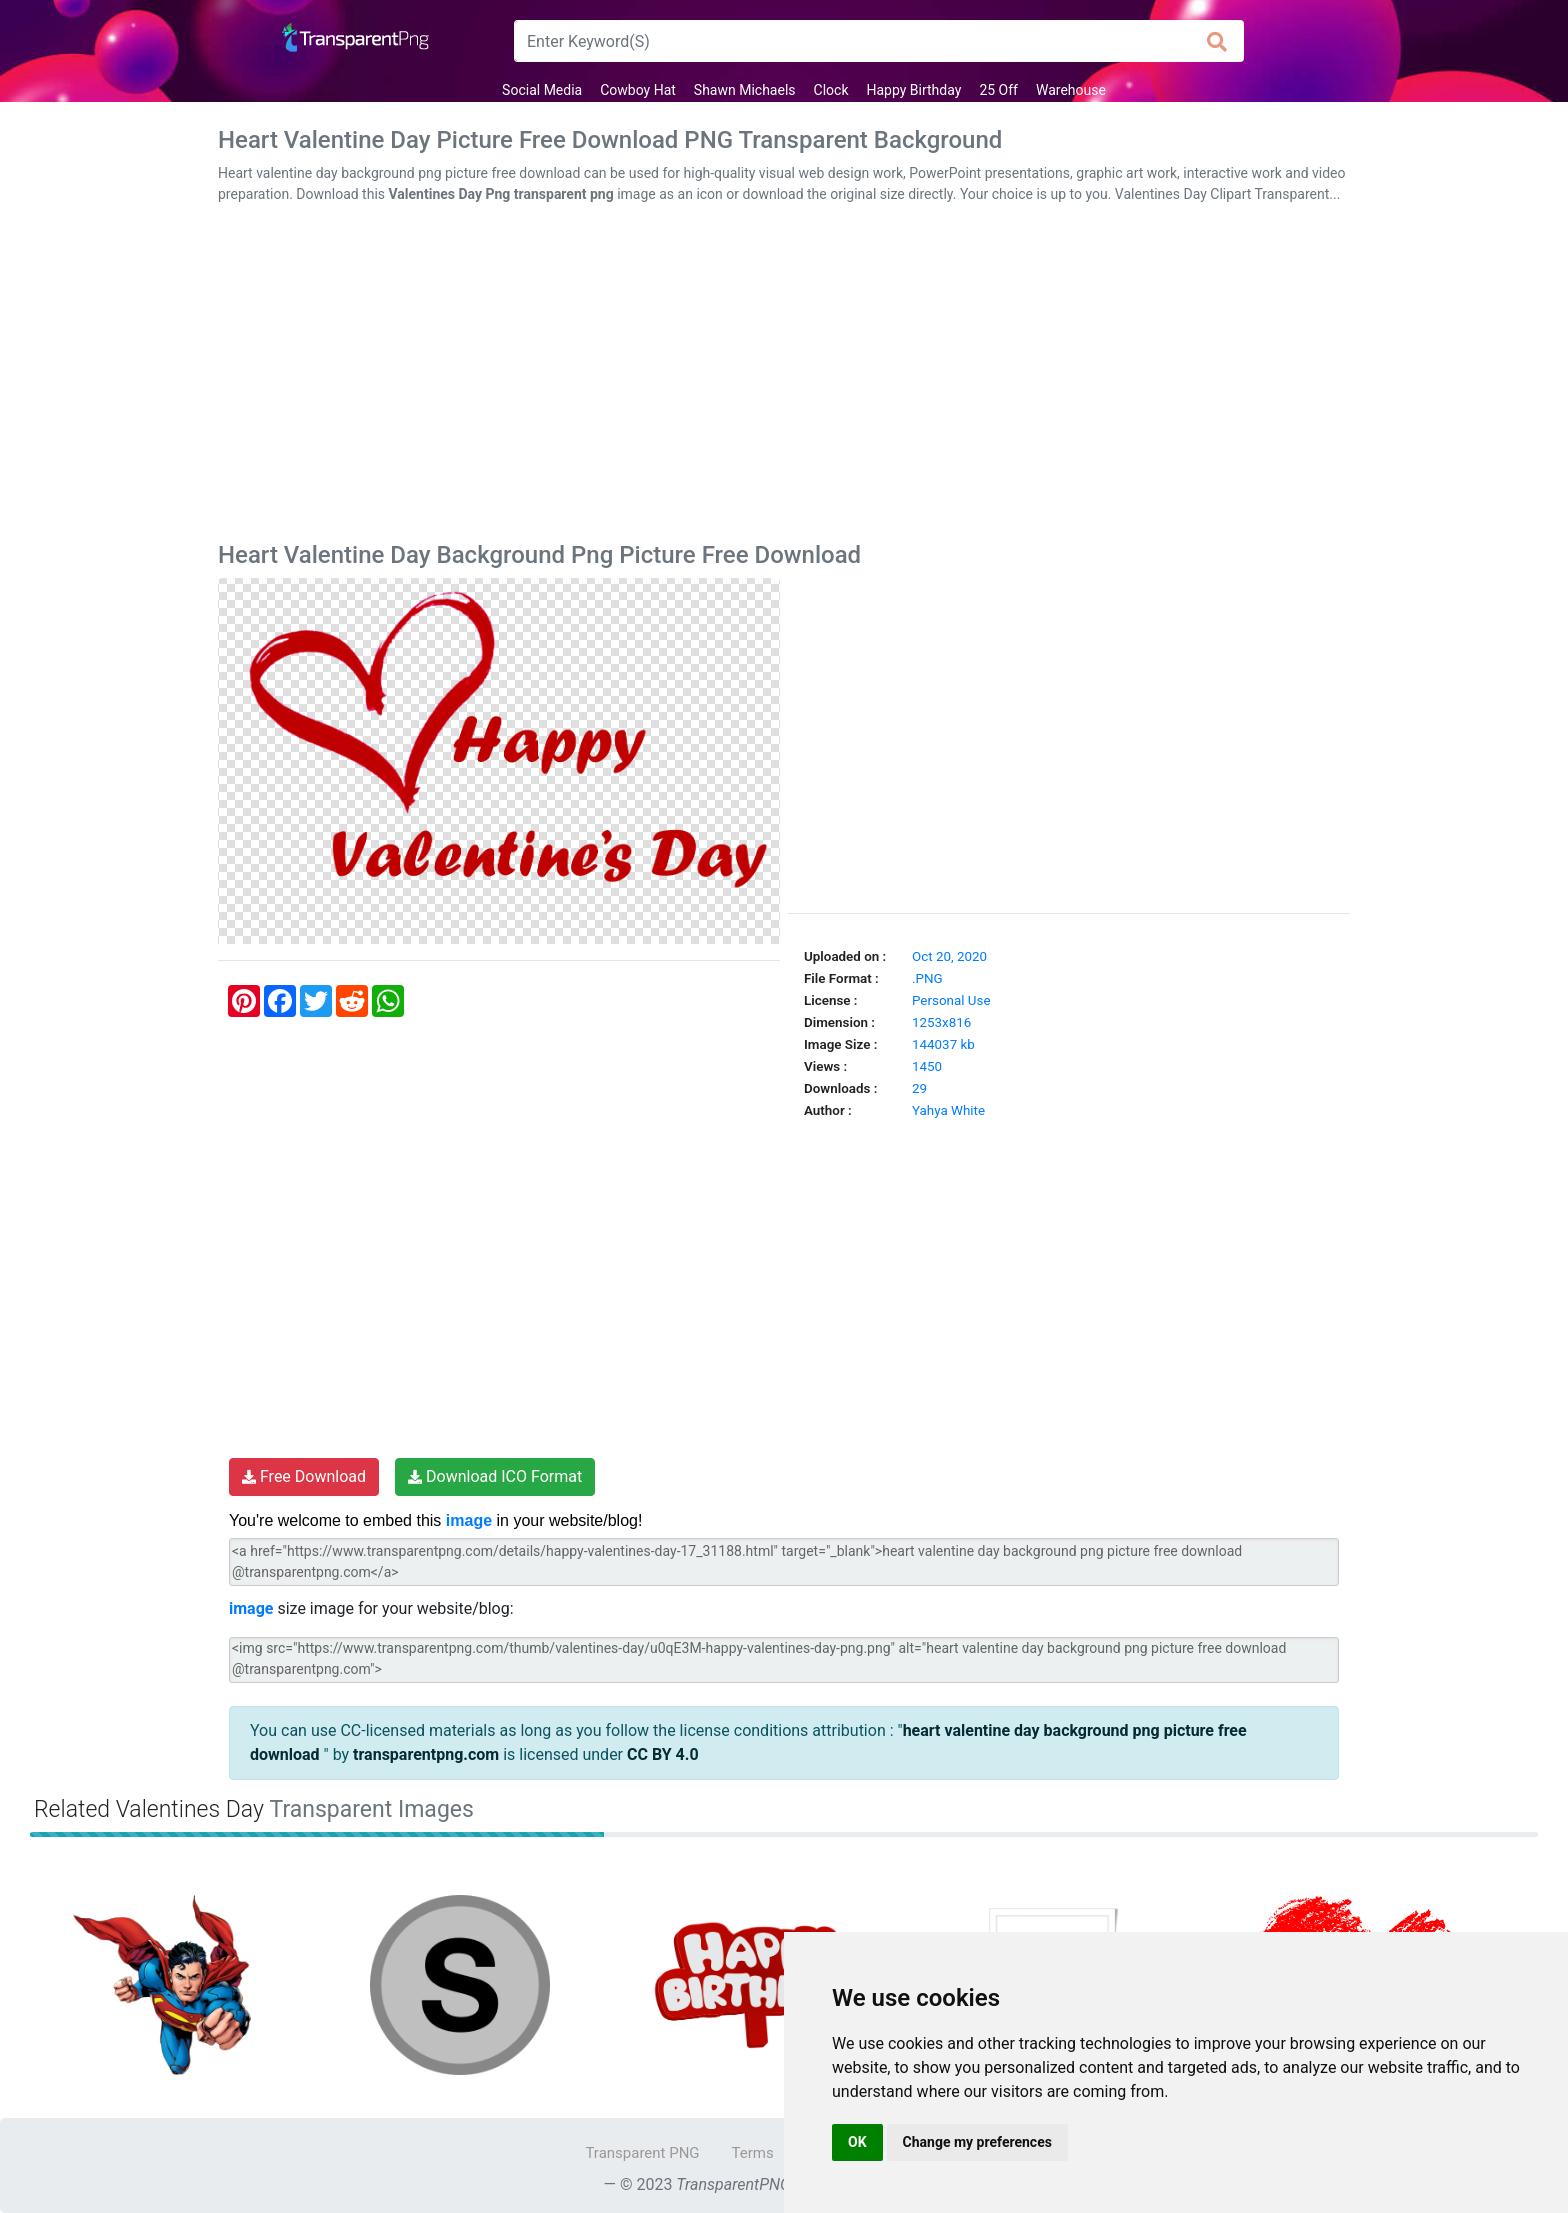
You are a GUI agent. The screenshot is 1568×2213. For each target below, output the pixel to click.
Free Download (304, 1476)
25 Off (998, 90)
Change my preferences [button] (977, 2142)
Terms (753, 2153)
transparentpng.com (426, 1754)
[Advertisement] (784, 377)
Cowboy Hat (638, 90)
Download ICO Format (495, 1476)
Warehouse (1071, 90)
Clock (831, 90)
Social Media (542, 90)
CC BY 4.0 (663, 1754)
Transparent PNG (642, 2153)
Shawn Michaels (745, 90)
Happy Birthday (913, 90)
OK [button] (857, 2142)
